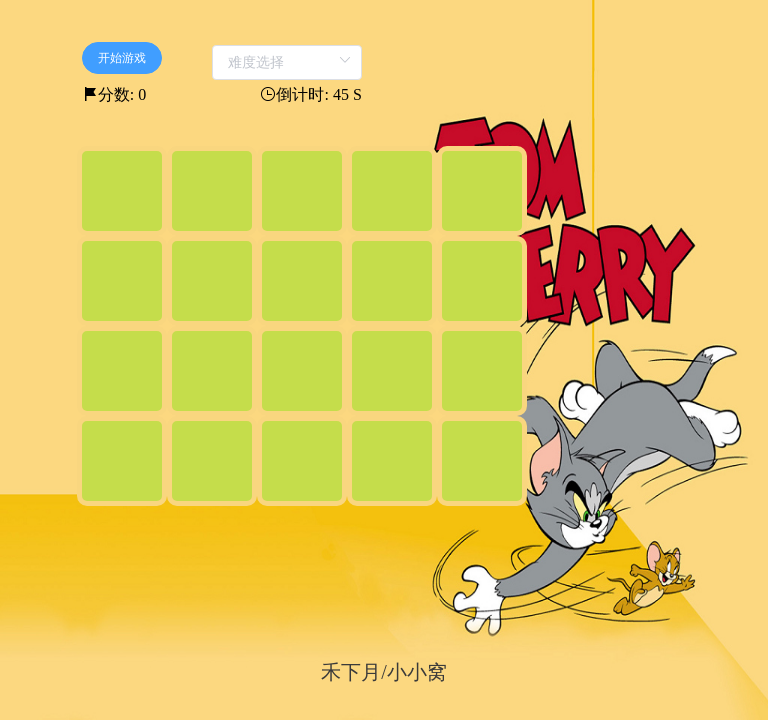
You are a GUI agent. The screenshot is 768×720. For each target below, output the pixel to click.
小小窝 (417, 672)
